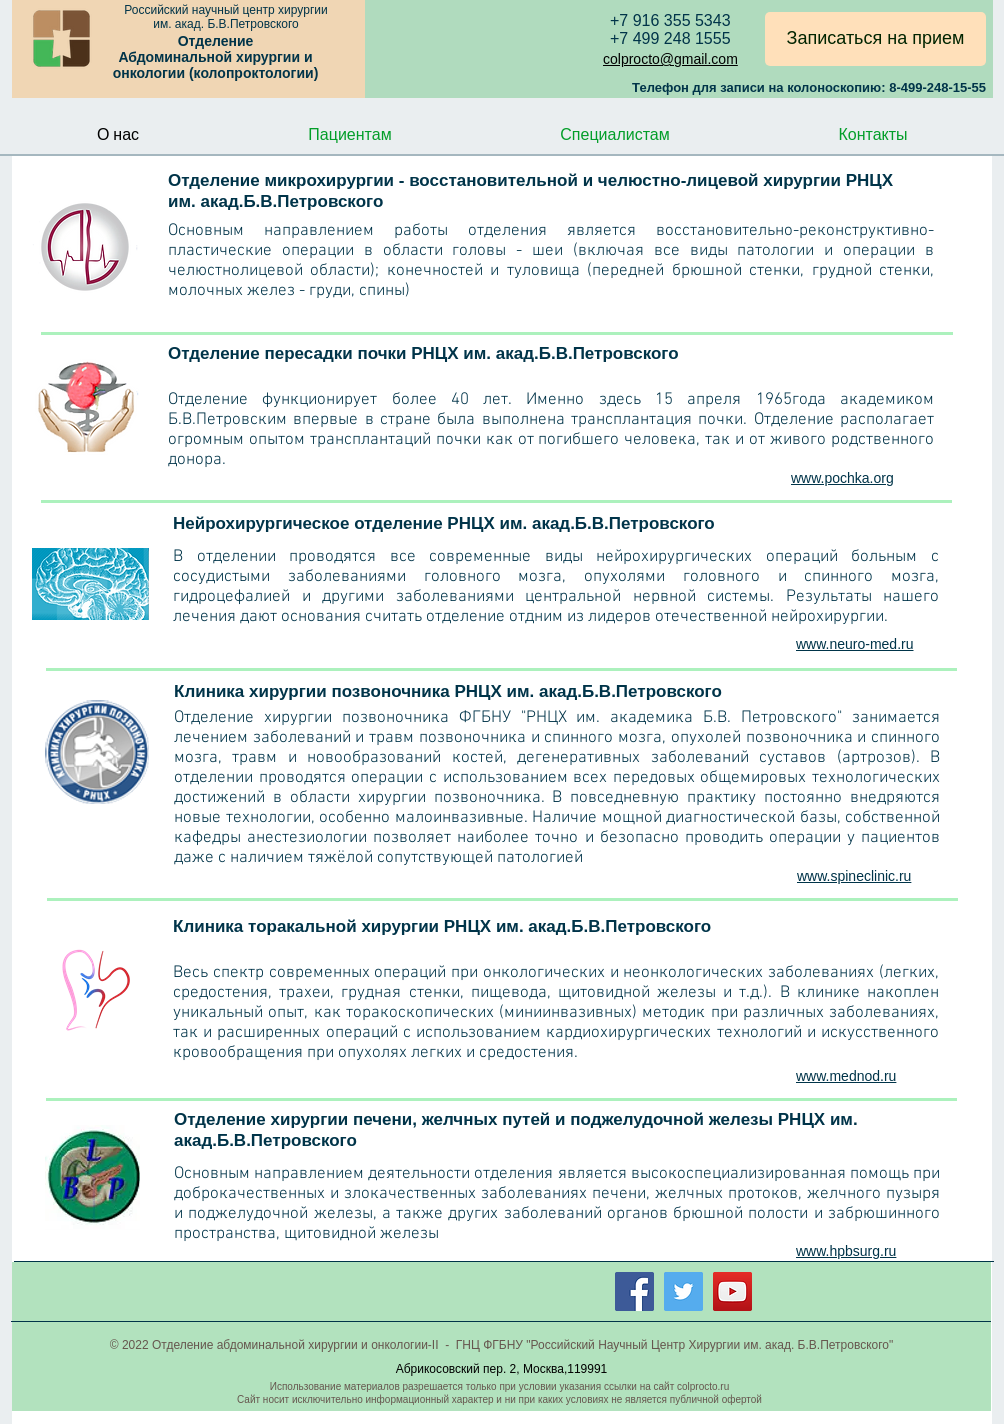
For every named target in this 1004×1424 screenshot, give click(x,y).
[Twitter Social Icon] (683, 1291)
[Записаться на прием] (875, 39)
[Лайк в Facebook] (872, 1288)
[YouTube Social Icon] (732, 1291)
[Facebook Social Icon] (634, 1291)
